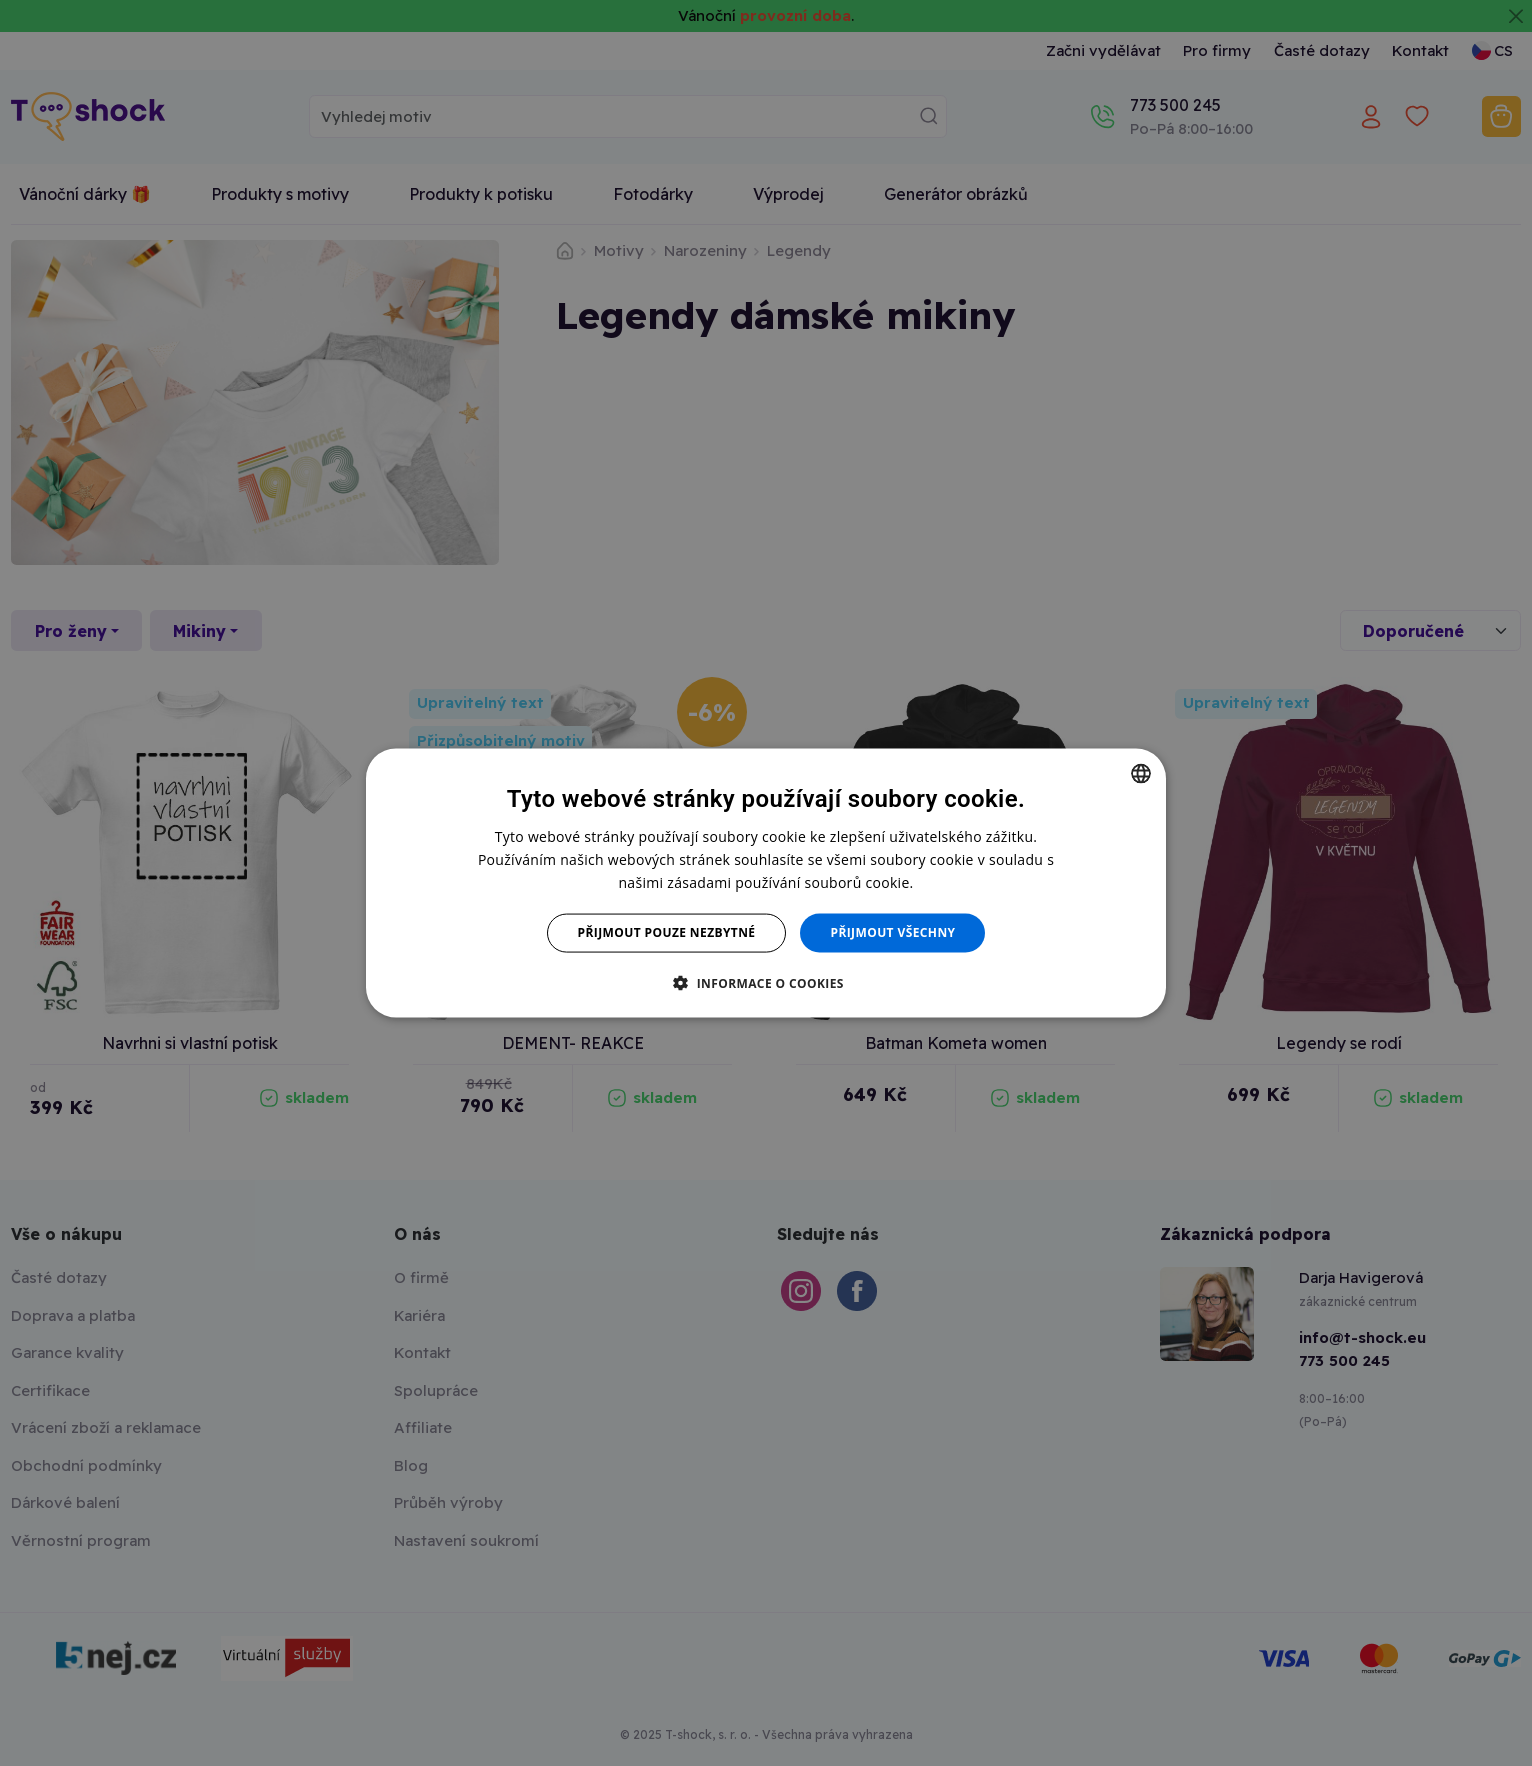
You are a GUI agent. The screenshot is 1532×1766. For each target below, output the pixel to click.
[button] (766, 982)
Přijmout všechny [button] (892, 932)
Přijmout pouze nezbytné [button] (667, 932)
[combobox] (1141, 774)
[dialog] (766, 883)
